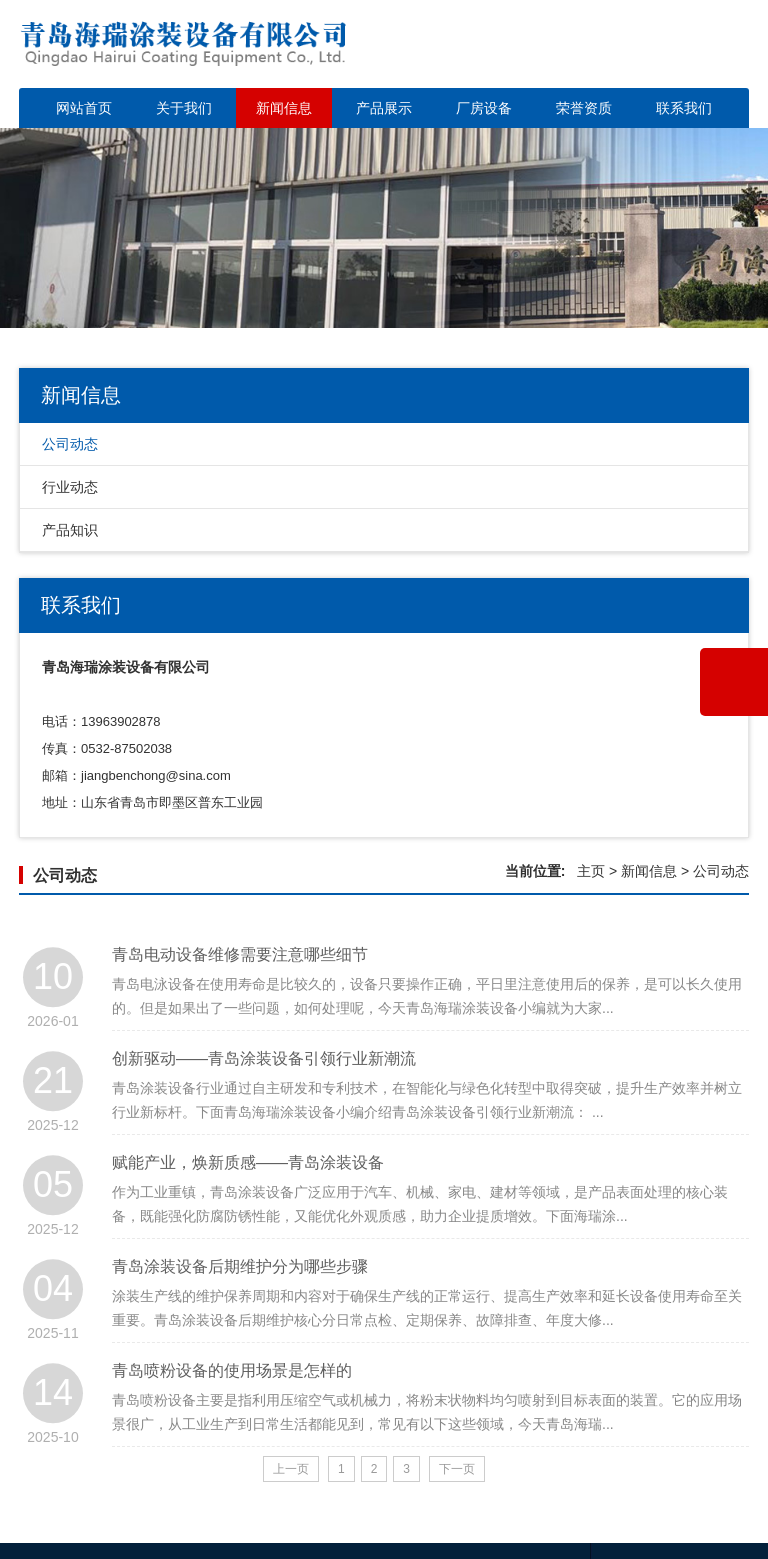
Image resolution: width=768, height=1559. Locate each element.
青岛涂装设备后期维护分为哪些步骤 (240, 1298)
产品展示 (384, 108)
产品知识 (70, 530)
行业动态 (70, 487)
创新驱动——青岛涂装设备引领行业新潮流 (264, 1090)
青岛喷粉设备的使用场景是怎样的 (232, 1402)
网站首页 (84, 108)
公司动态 (70, 444)
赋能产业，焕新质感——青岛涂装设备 (248, 1194)
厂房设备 (484, 108)
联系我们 (684, 108)
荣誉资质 (584, 108)
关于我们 (184, 108)
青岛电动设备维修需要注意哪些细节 (240, 986)
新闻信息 (284, 108)
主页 (591, 871)
